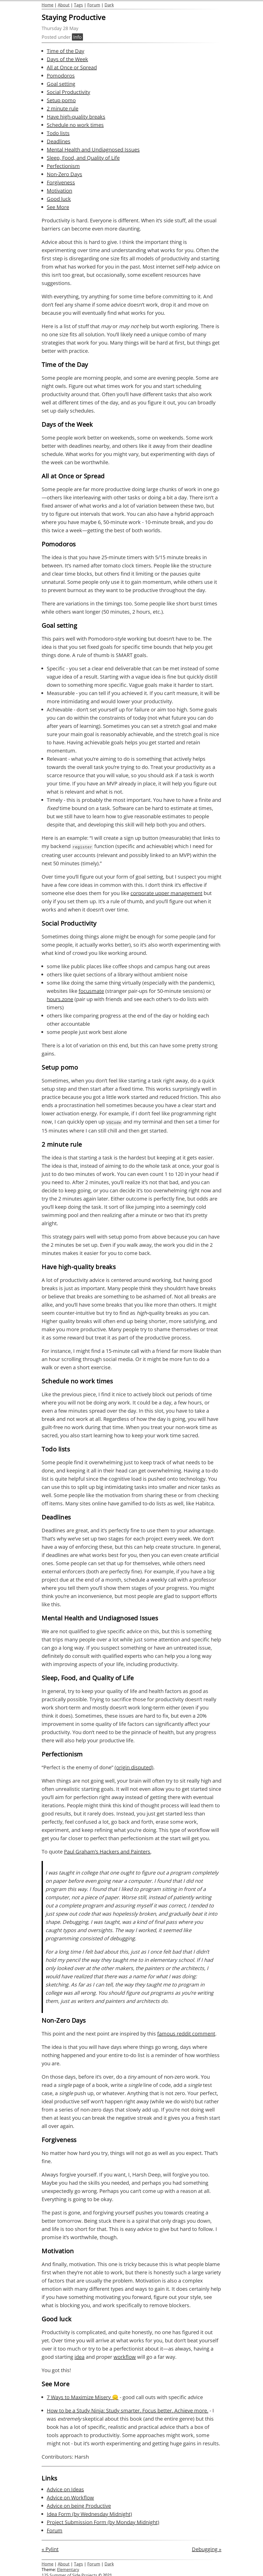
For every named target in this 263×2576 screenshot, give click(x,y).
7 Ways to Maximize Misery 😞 (82, 2396)
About (64, 5)
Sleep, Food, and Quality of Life (83, 157)
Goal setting (61, 83)
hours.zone (60, 998)
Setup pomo (61, 100)
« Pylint (50, 2548)
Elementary (68, 2569)
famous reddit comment (186, 2033)
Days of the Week (67, 59)
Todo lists (58, 133)
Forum (93, 5)
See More (58, 207)
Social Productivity (68, 92)
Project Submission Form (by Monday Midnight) (103, 2521)
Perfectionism (63, 166)
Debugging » (206, 2548)
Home (47, 5)
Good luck (59, 198)
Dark (109, 5)
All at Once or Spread (72, 67)
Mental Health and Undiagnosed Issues (93, 149)
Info (77, 37)
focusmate (91, 990)
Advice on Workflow (70, 2497)
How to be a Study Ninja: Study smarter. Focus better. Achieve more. (127, 2410)
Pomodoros (61, 75)
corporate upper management (166, 892)
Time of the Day (65, 50)
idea (79, 2356)
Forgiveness (61, 182)
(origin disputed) (134, 1766)
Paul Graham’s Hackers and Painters (107, 1851)
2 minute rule (62, 108)
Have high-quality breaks (76, 116)
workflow (125, 2356)
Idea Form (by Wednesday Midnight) (89, 2513)
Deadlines (58, 141)
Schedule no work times (75, 124)
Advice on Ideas (65, 2488)
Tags (78, 5)
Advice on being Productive (79, 2505)
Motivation (59, 190)
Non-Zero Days (64, 174)
